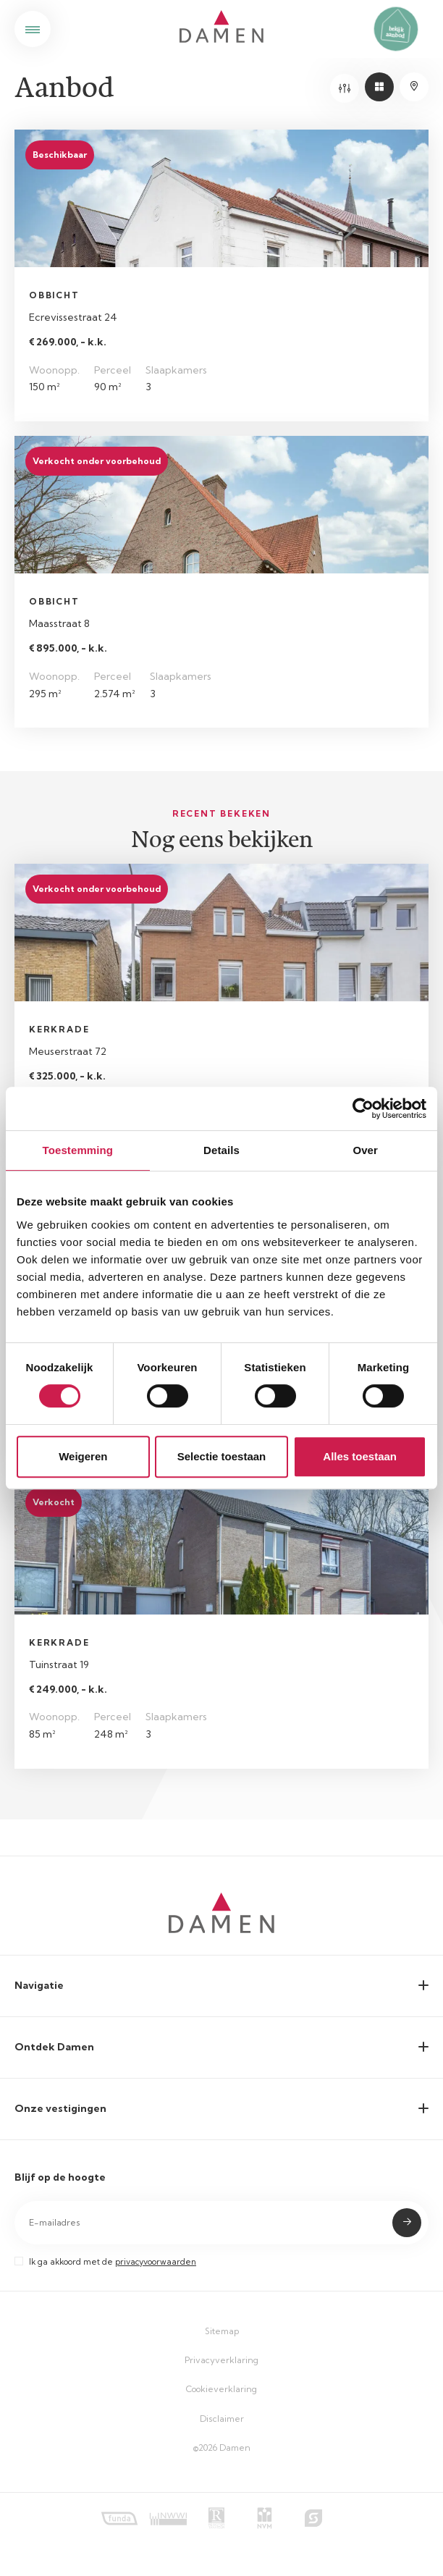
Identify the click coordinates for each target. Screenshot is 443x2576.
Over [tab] (365, 1150)
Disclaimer (222, 2418)
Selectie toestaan (221, 1456)
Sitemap (222, 2330)
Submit (406, 2222)
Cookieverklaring (221, 2388)
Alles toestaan (360, 1456)
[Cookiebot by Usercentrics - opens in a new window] (363, 1108)
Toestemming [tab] (78, 1150)
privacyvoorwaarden (155, 2262)
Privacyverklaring (221, 2359)
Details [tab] (221, 1150)
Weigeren (83, 1456)
